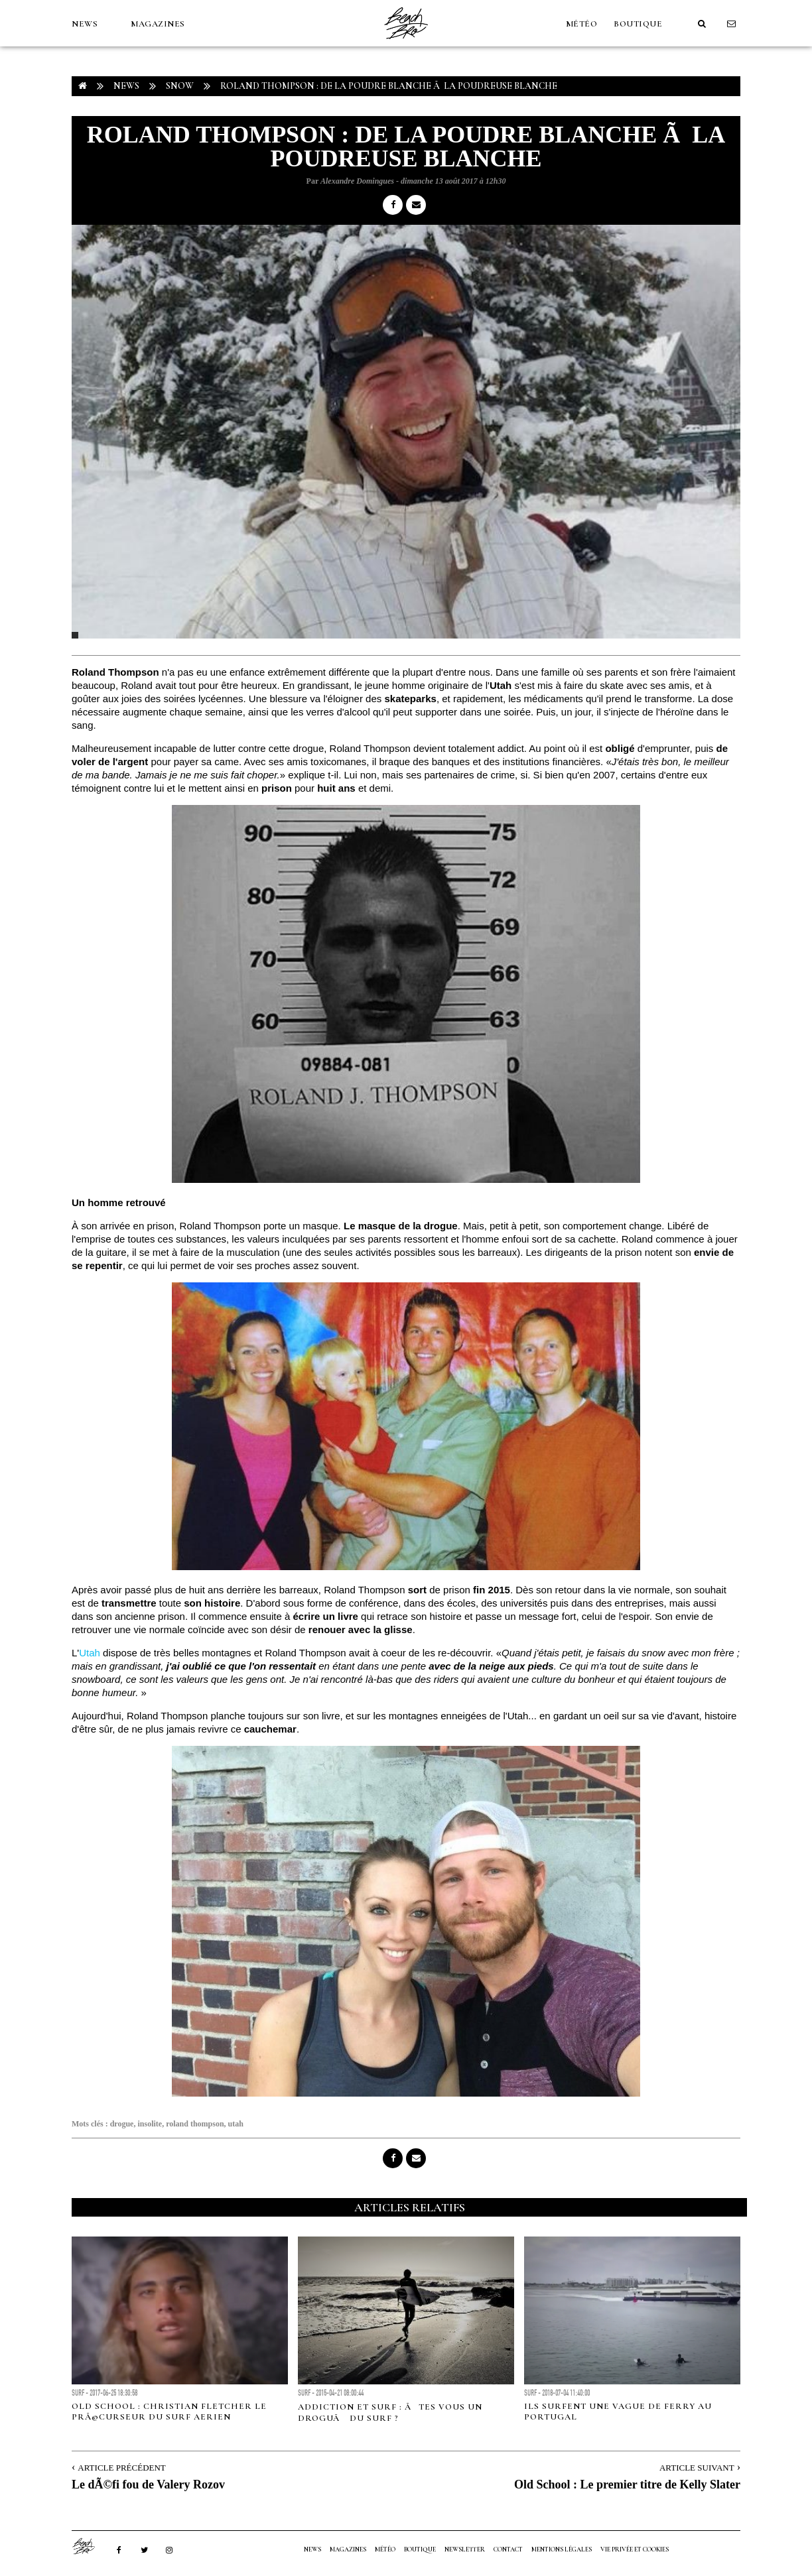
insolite (149, 2123)
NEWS (85, 24)
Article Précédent (121, 2468)
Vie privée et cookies (634, 2549)
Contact (508, 2549)
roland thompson (195, 2123)
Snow (180, 86)
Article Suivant (696, 2468)
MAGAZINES (158, 24)
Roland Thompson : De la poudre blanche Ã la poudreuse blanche (388, 86)
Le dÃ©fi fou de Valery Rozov (148, 2484)
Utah (89, 1652)
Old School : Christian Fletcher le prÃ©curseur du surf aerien (169, 2411)
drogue (122, 2123)
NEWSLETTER (464, 2549)
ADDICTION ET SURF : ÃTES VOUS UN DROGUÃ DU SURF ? (390, 2412)
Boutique (638, 24)
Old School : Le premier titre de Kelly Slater (627, 2484)
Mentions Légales (561, 2549)
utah (235, 2123)
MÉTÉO (582, 24)
